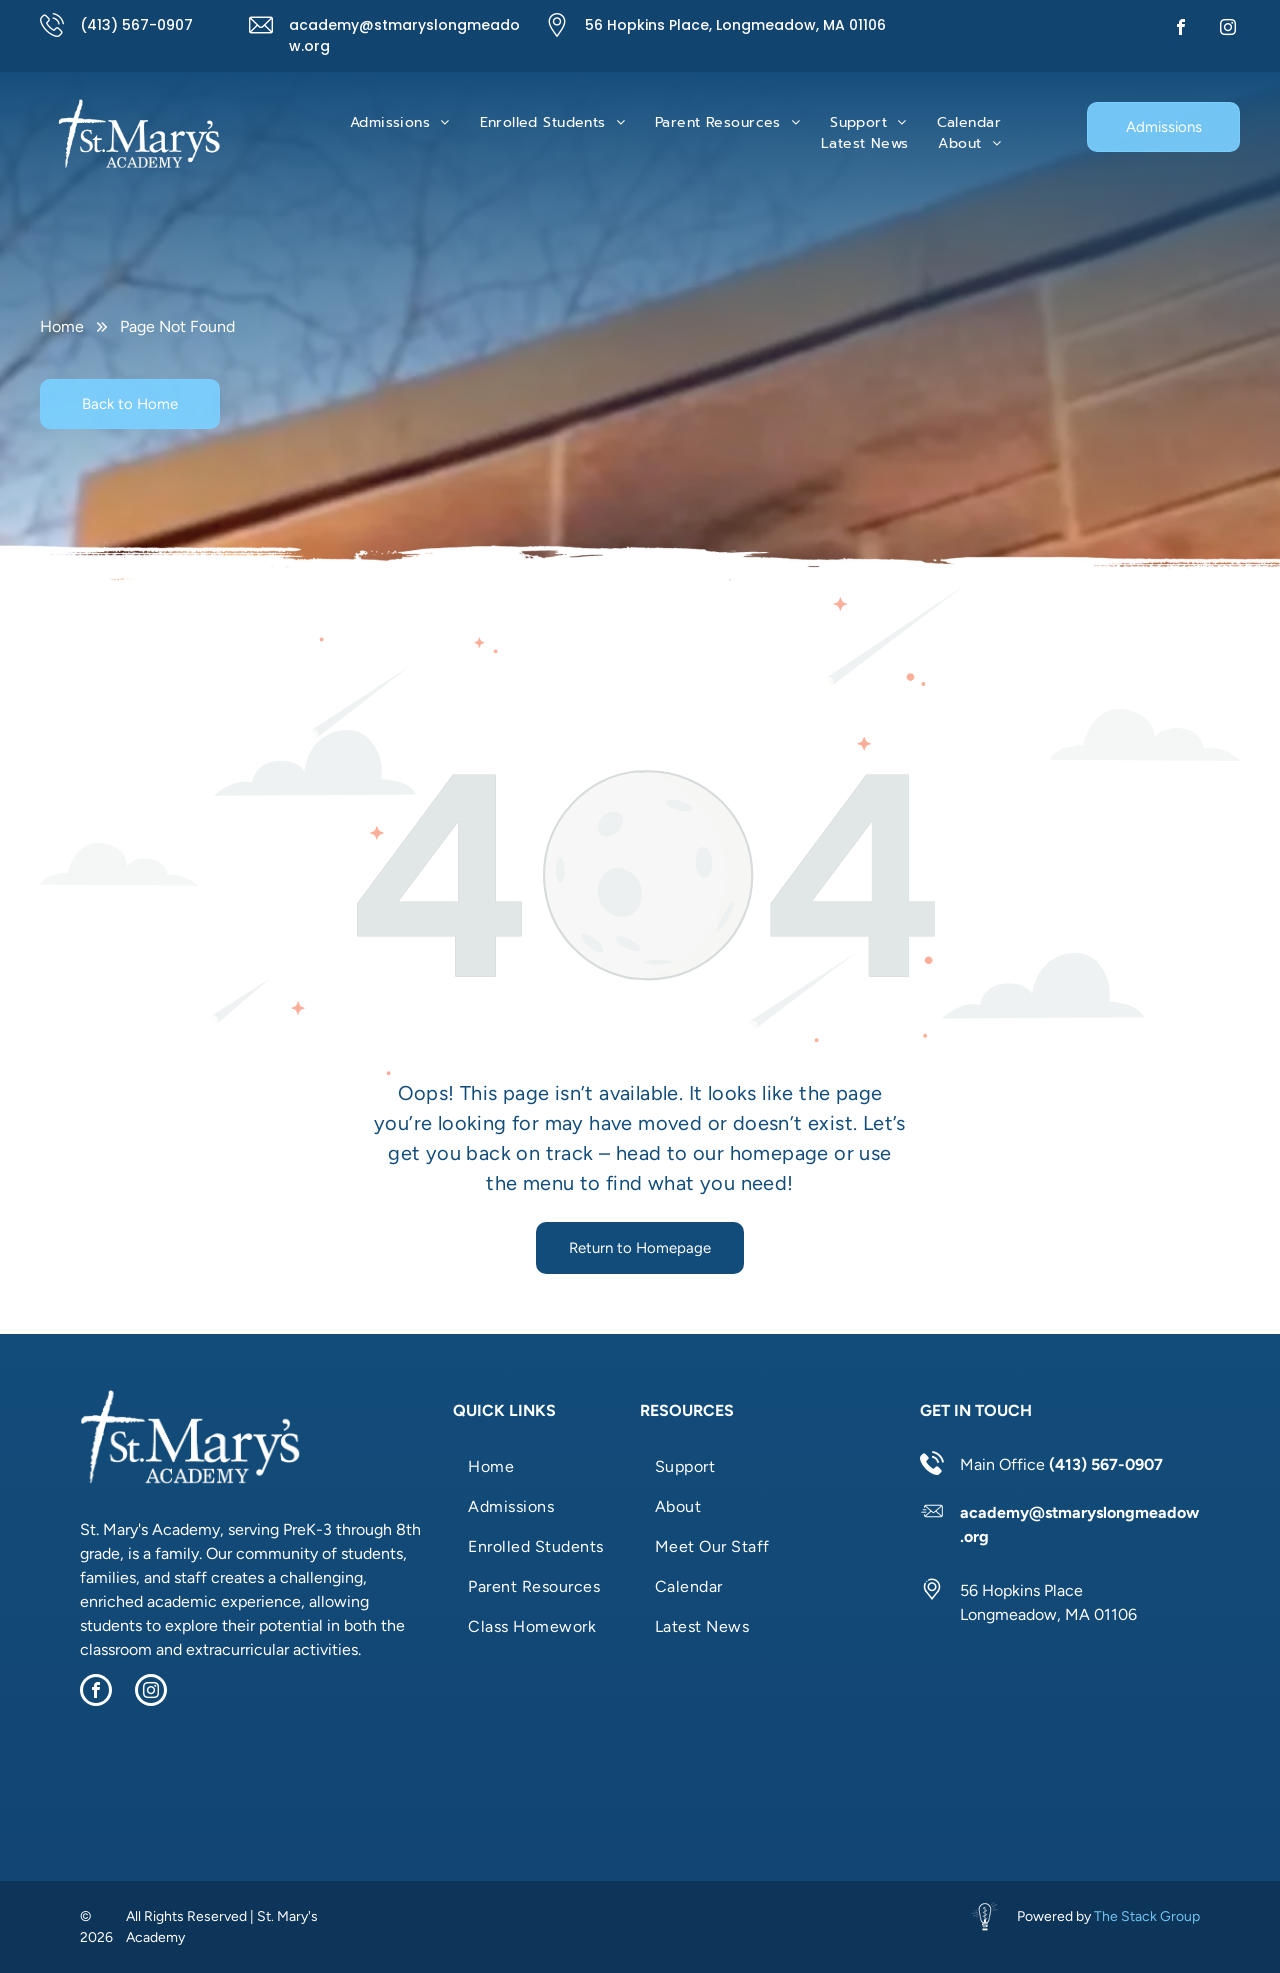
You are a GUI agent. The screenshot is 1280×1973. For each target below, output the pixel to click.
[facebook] (1181, 29)
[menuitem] (400, 122)
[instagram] (1228, 29)
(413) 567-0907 (136, 25)
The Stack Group (1147, 1916)
